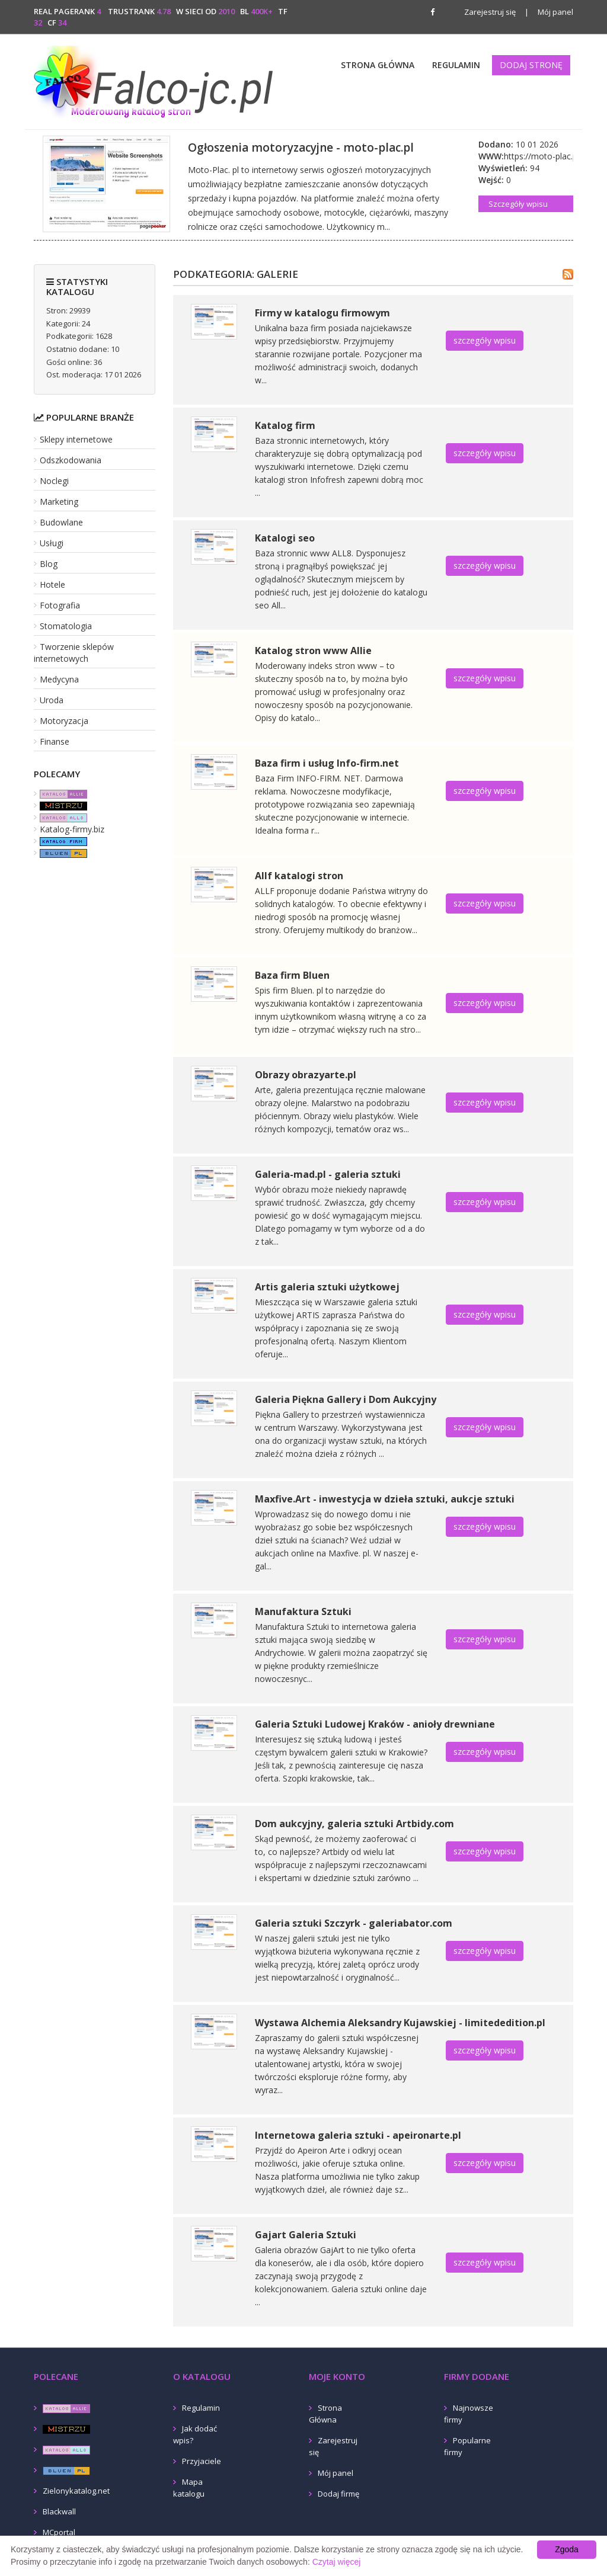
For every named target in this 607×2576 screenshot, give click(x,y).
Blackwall (59, 2511)
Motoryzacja (64, 720)
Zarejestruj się (490, 12)
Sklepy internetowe (76, 439)
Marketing (59, 501)
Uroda (51, 700)
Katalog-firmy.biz (72, 829)
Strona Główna (377, 65)
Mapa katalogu (189, 2487)
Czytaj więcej (336, 2562)
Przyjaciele (201, 2461)
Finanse (54, 741)
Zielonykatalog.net (76, 2490)
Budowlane (61, 522)
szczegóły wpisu (484, 340)
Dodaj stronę (531, 65)
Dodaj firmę (338, 2493)
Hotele (52, 584)
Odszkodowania (70, 460)
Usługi (51, 543)
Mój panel (549, 12)
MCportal (59, 2532)
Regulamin (456, 65)
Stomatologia (66, 626)
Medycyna (59, 679)
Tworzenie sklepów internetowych (74, 652)
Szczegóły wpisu (518, 203)
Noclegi (54, 480)
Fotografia (60, 605)
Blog (48, 563)
